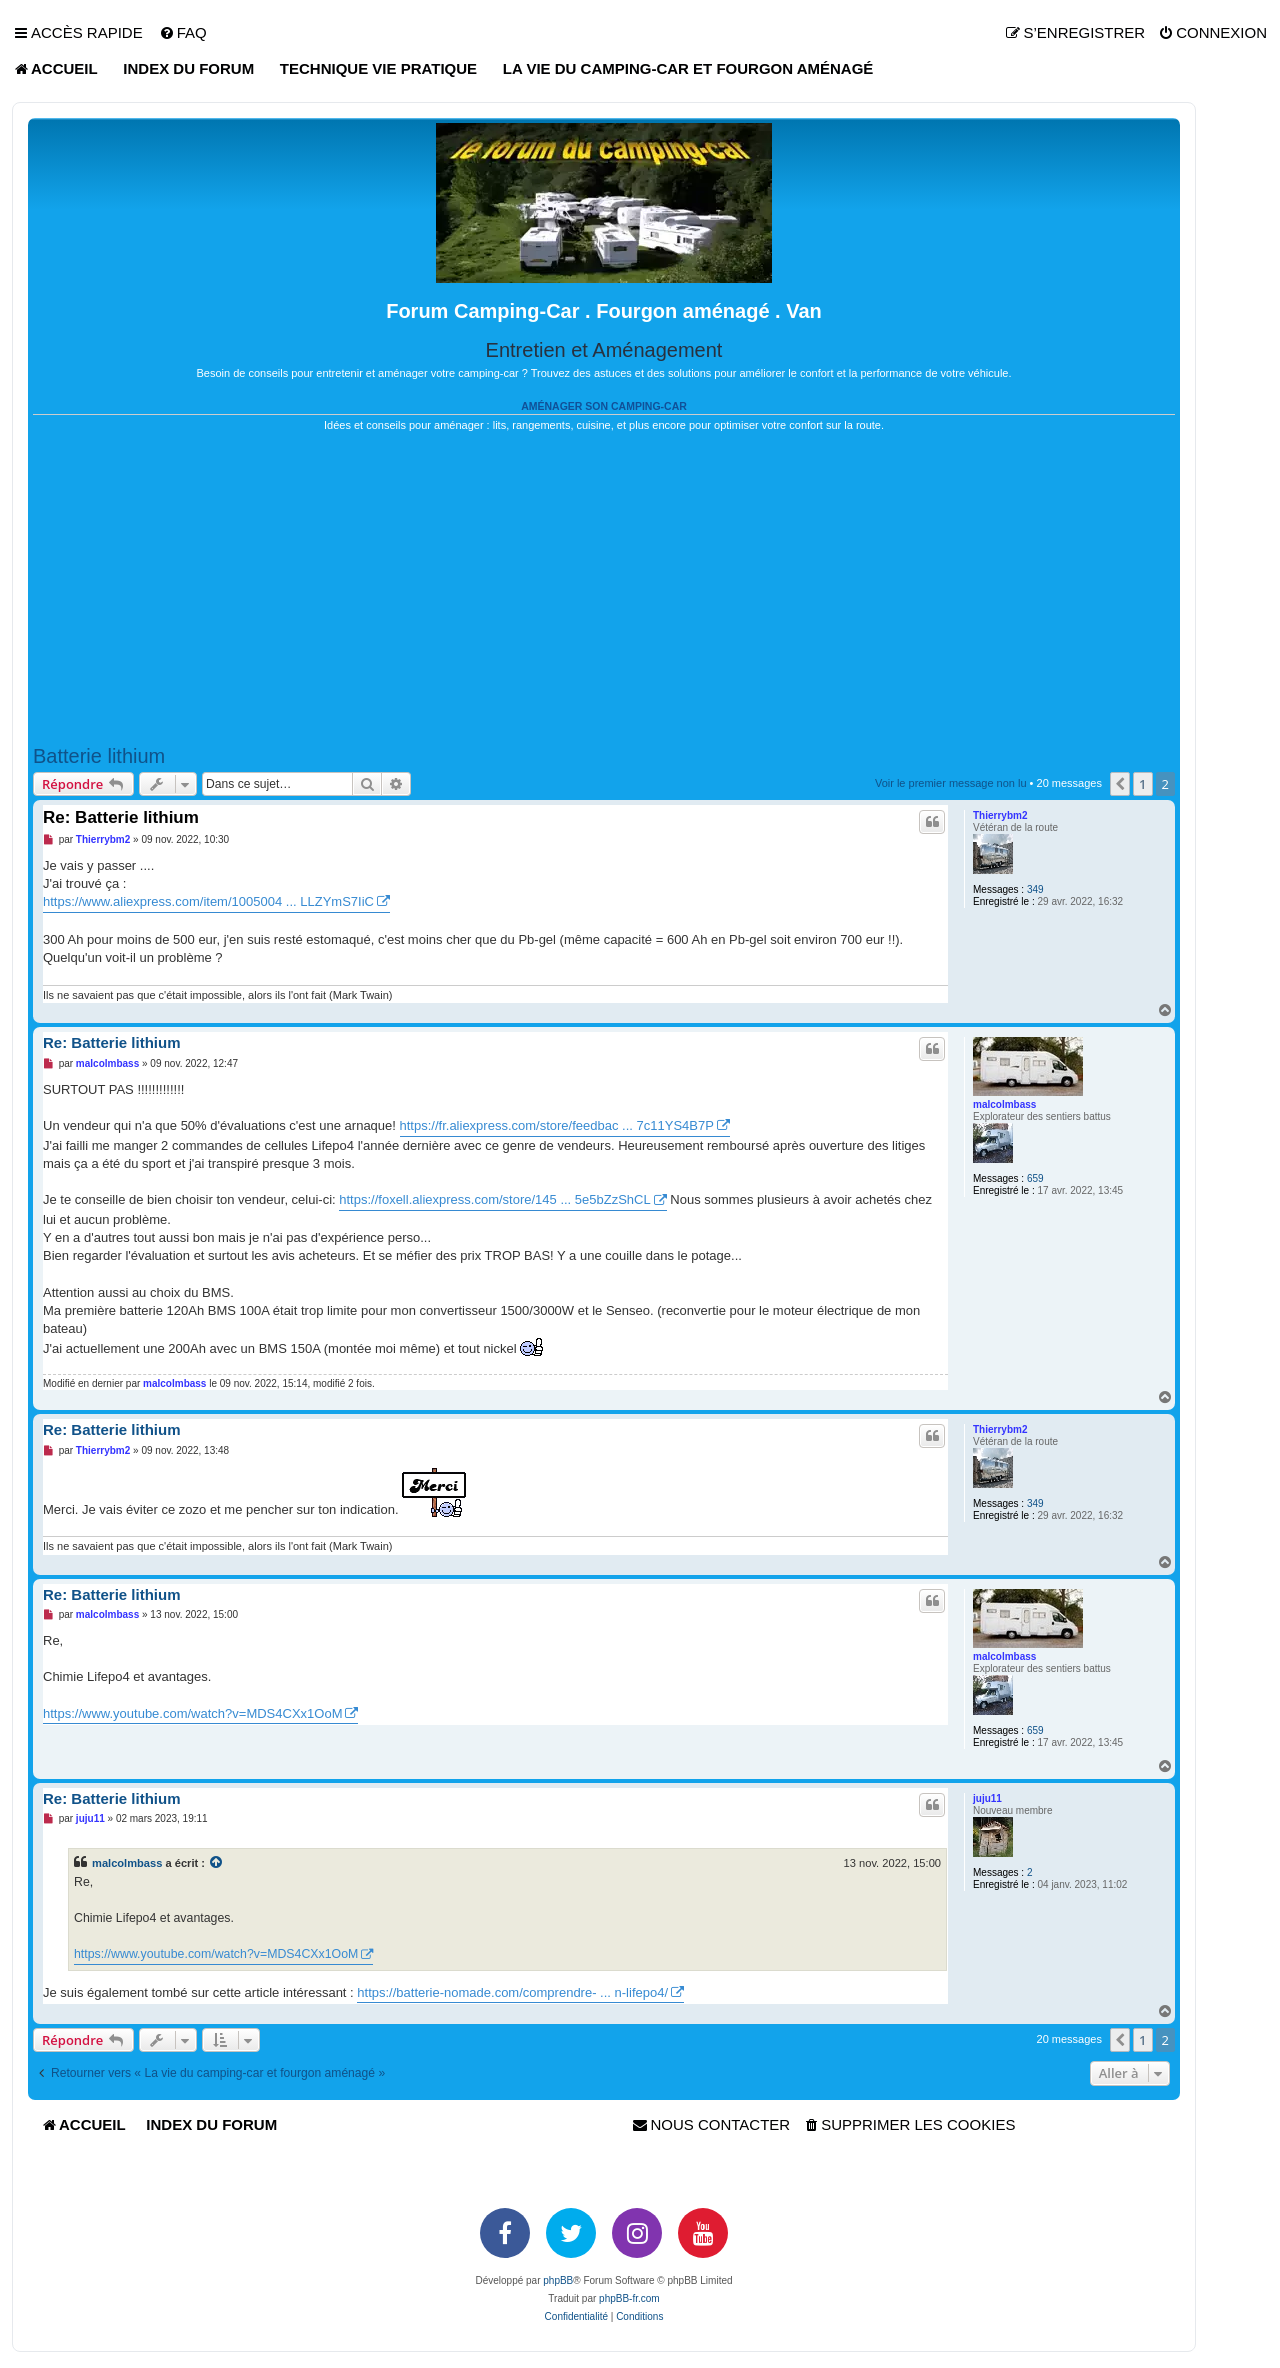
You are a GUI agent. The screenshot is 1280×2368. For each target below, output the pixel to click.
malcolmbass (1004, 1104)
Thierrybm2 (1000, 815)
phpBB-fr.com (629, 2298)
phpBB (558, 2280)
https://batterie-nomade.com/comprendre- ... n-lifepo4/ (512, 1992)
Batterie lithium (99, 756)
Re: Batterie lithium (121, 817)
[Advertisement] (604, 589)
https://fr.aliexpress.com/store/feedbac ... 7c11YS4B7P (557, 1125)
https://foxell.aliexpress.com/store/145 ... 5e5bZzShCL (494, 1199)
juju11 (987, 1798)
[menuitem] (183, 33)
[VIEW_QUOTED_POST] (217, 1863)
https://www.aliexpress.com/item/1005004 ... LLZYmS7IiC (208, 901)
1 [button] (1142, 784)
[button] (1120, 784)
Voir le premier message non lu (951, 783)
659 (1035, 1178)
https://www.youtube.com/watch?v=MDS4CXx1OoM (192, 1713)
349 (1035, 889)
